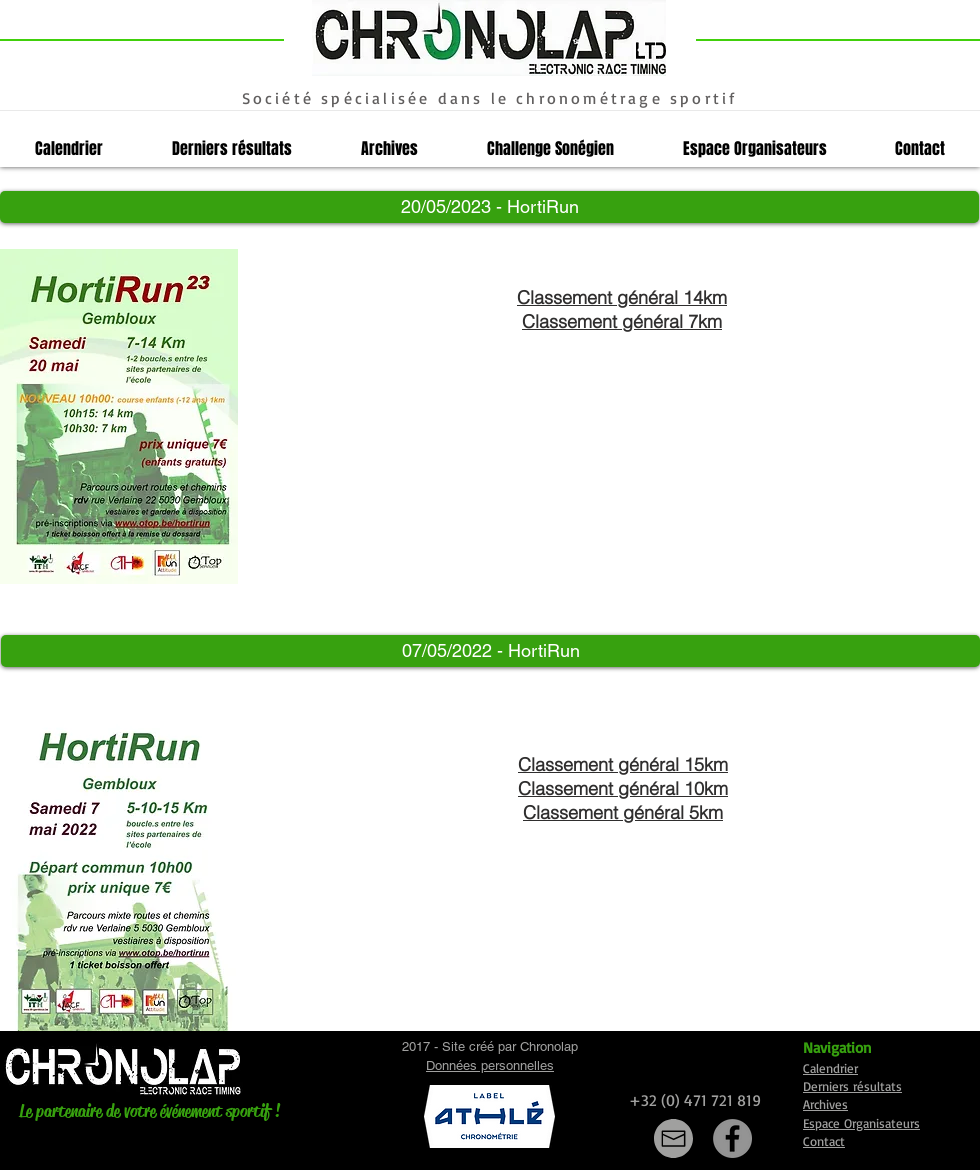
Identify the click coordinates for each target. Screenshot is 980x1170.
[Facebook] (732, 1138)
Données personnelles (490, 1065)
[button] (489, 207)
